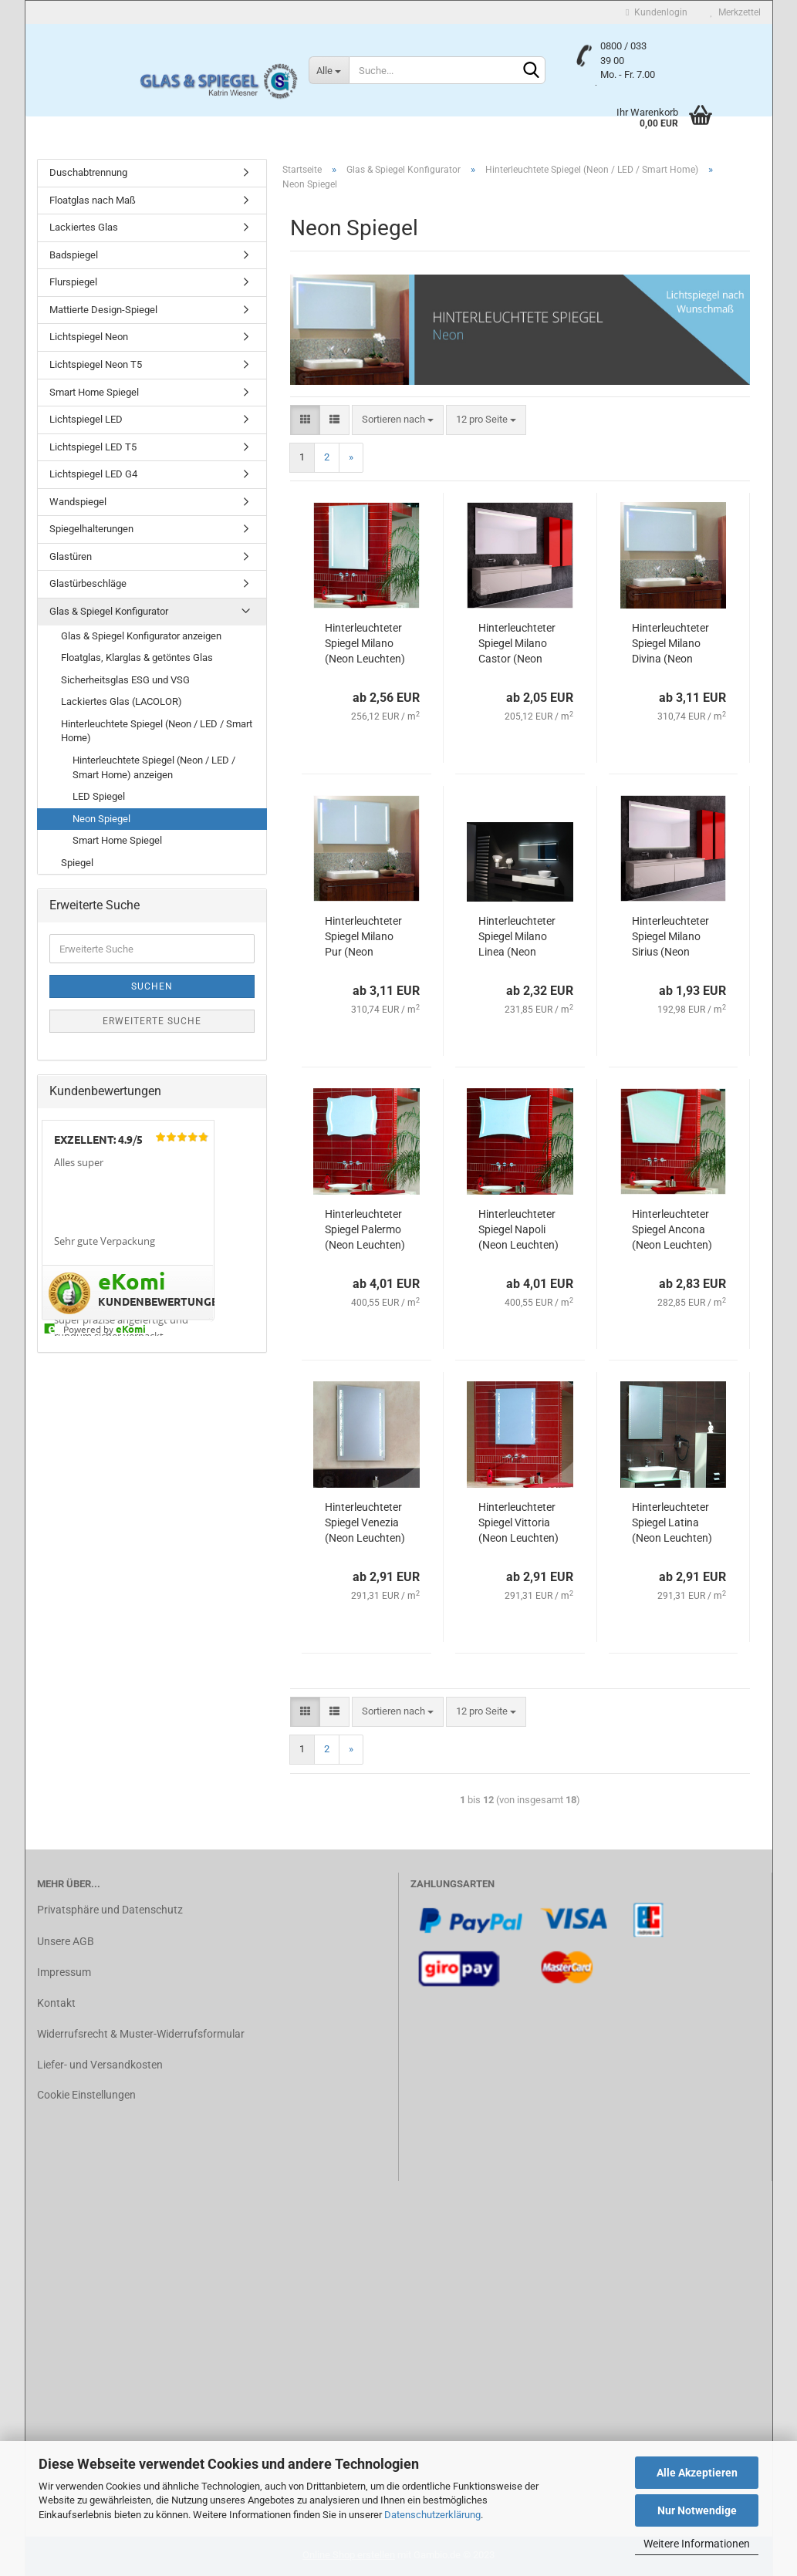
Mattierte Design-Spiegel (103, 309)
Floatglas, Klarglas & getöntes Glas (137, 657)
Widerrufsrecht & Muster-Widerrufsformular (141, 2034)
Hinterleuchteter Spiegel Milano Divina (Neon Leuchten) (670, 644)
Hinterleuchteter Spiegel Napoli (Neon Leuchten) (518, 1229)
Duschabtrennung (88, 172)
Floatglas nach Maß (92, 200)
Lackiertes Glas (83, 227)
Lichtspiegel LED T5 (93, 447)
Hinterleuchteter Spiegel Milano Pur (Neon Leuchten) (363, 937)
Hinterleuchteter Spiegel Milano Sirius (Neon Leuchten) (670, 937)
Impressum (64, 1972)
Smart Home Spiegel (94, 392)
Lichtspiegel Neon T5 (95, 364)
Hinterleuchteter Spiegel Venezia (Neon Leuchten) (365, 1522)
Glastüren (70, 556)
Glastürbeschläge (88, 583)
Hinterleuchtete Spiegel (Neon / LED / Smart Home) (156, 731)
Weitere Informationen (696, 2543)
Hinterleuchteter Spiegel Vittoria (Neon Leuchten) (518, 1522)
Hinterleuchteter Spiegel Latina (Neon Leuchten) (672, 1522)
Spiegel (77, 862)
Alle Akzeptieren (697, 2472)
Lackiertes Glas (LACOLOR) (121, 701)
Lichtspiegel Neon (88, 336)
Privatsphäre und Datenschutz (110, 1909)
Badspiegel (73, 255)
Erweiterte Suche (152, 1021)
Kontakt (56, 2003)
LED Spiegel (99, 796)
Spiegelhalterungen (91, 528)
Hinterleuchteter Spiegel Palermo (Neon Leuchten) (365, 1229)
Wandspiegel (77, 501)
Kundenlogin (656, 12)
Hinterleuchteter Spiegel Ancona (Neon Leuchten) (672, 1229)
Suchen (152, 986)
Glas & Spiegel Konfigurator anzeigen (141, 636)
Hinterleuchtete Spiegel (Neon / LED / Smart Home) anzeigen (154, 767)
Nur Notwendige (697, 2510)
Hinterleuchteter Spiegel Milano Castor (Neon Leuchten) (517, 644)
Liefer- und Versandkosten (100, 2064)
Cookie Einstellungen (86, 2095)
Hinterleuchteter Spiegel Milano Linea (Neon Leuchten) (517, 937)
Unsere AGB (65, 1941)
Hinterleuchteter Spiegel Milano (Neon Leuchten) (365, 643)
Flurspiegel (73, 282)
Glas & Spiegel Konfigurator (108, 611)
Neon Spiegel (101, 818)
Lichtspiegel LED (86, 419)
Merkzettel (736, 12)
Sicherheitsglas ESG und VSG (125, 680)
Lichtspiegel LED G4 (93, 474)
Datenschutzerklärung (432, 2514)
